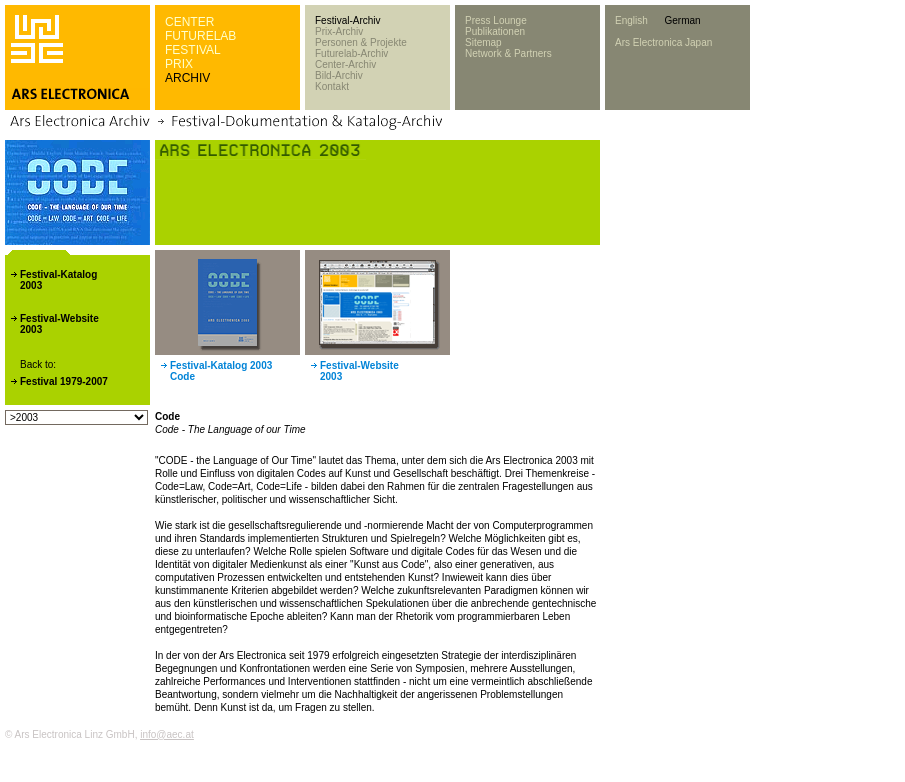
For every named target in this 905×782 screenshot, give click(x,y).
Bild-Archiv (339, 75)
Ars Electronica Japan (663, 42)
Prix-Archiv (339, 31)
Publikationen (495, 31)
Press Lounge (496, 20)
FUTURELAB (200, 36)
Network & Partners (508, 53)
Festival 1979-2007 (64, 381)
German (682, 20)
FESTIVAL (193, 50)
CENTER (189, 22)
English (631, 20)
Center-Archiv (345, 64)
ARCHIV (187, 78)
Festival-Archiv (348, 20)
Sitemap (483, 42)
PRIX (179, 64)
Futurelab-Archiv (351, 53)
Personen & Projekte (361, 42)
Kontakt (332, 86)
